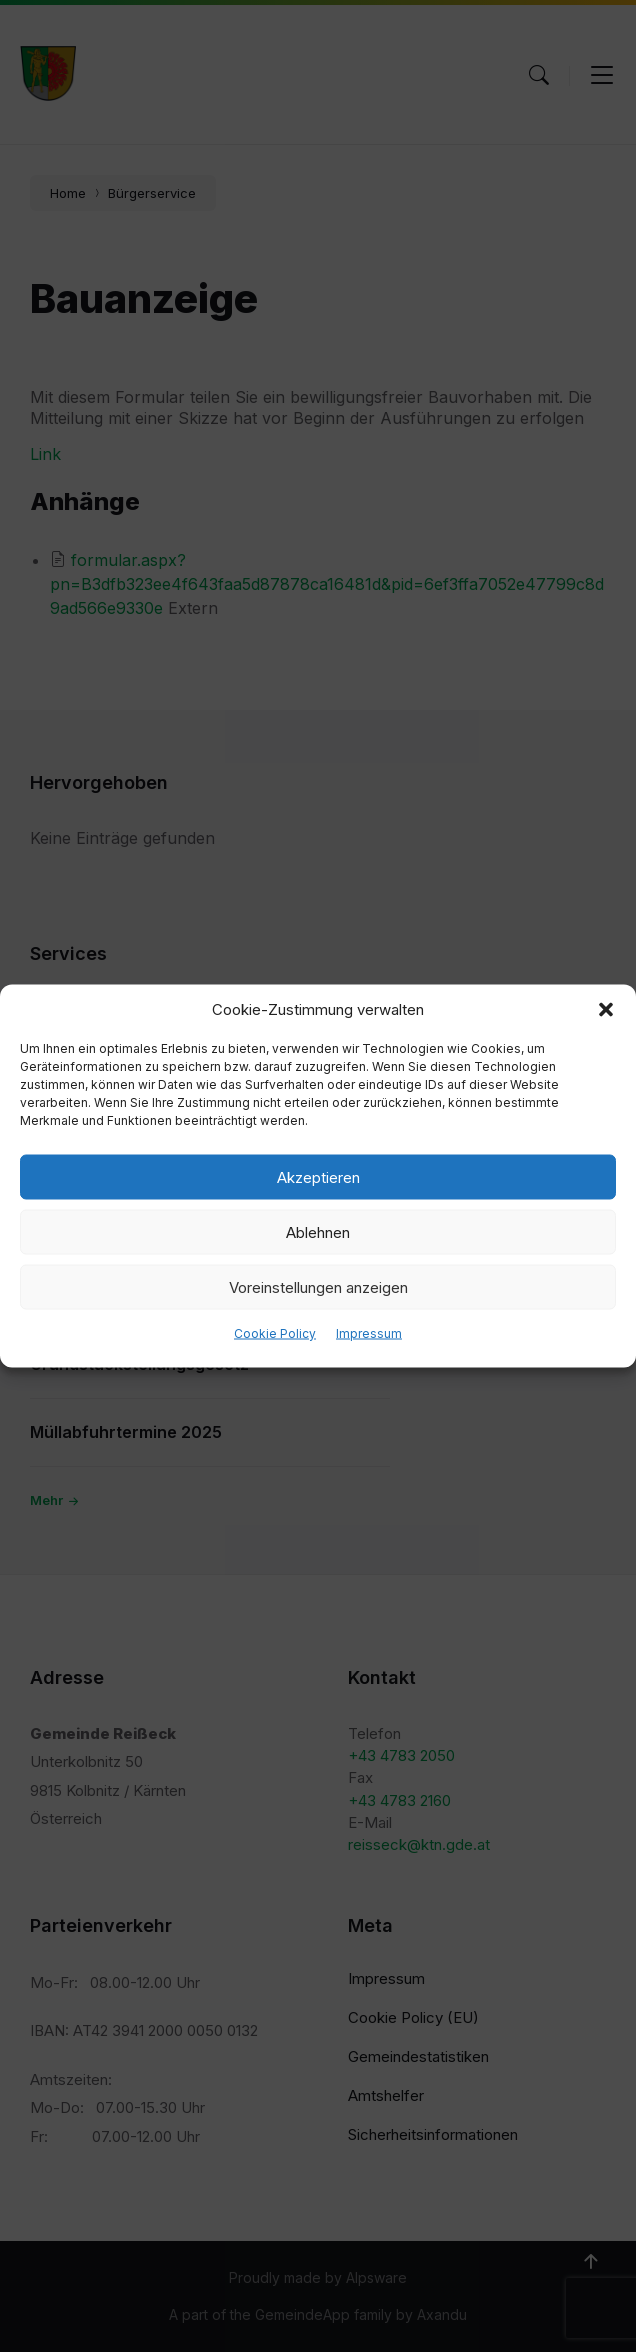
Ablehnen (318, 1231)
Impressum (369, 1333)
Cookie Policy (275, 1333)
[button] (606, 1010)
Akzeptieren (318, 1176)
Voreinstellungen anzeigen (318, 1286)
